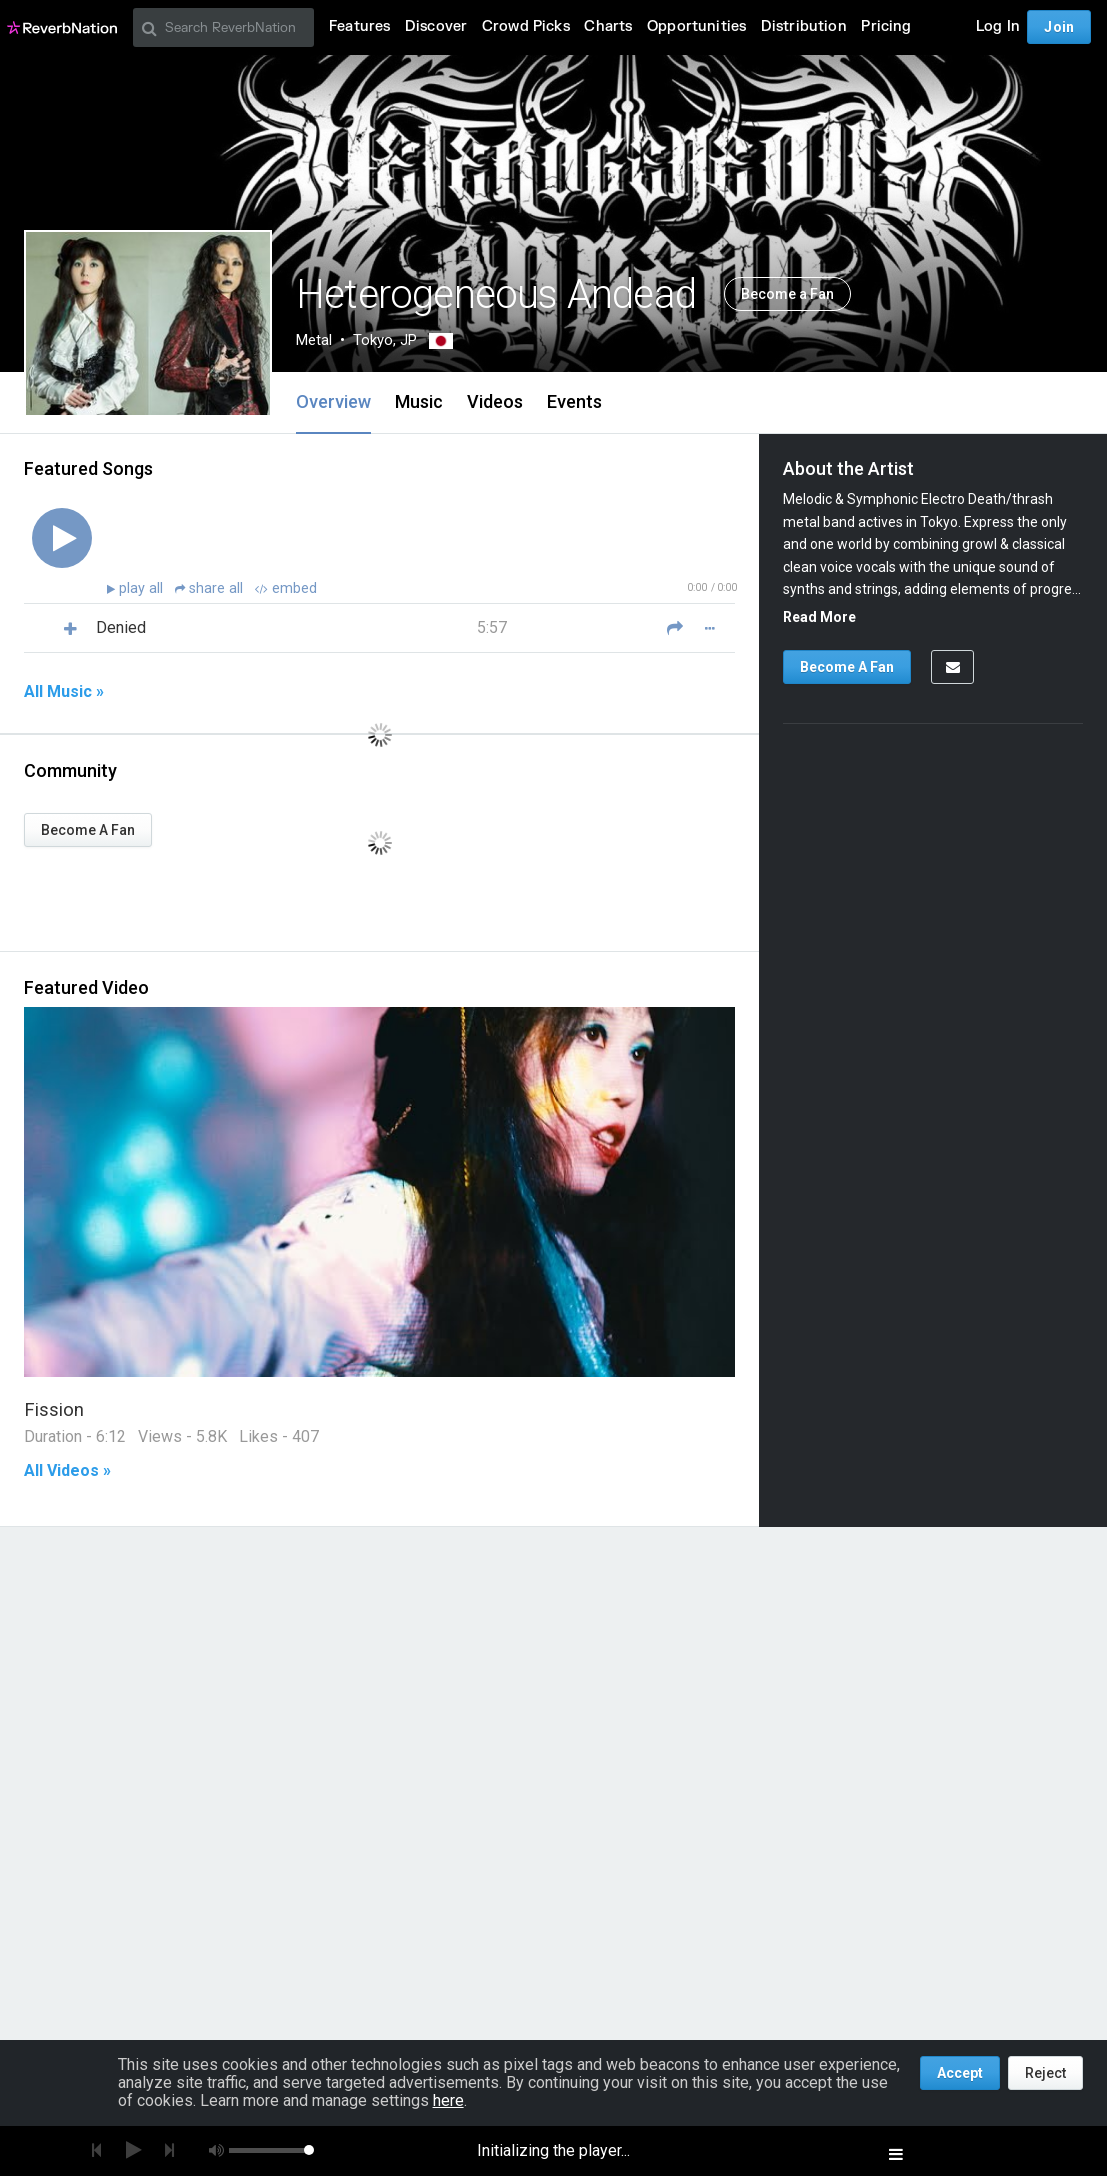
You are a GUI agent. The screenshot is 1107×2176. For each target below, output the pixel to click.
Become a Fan (787, 294)
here (448, 2100)
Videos (495, 401)
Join (1059, 27)
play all (143, 588)
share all (211, 588)
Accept (960, 2073)
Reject (1045, 2073)
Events (574, 401)
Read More (819, 617)
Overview (333, 401)
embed (286, 588)
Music (419, 401)
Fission (54, 1409)
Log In (998, 26)
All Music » (64, 692)
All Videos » (67, 1471)
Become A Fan (88, 830)
